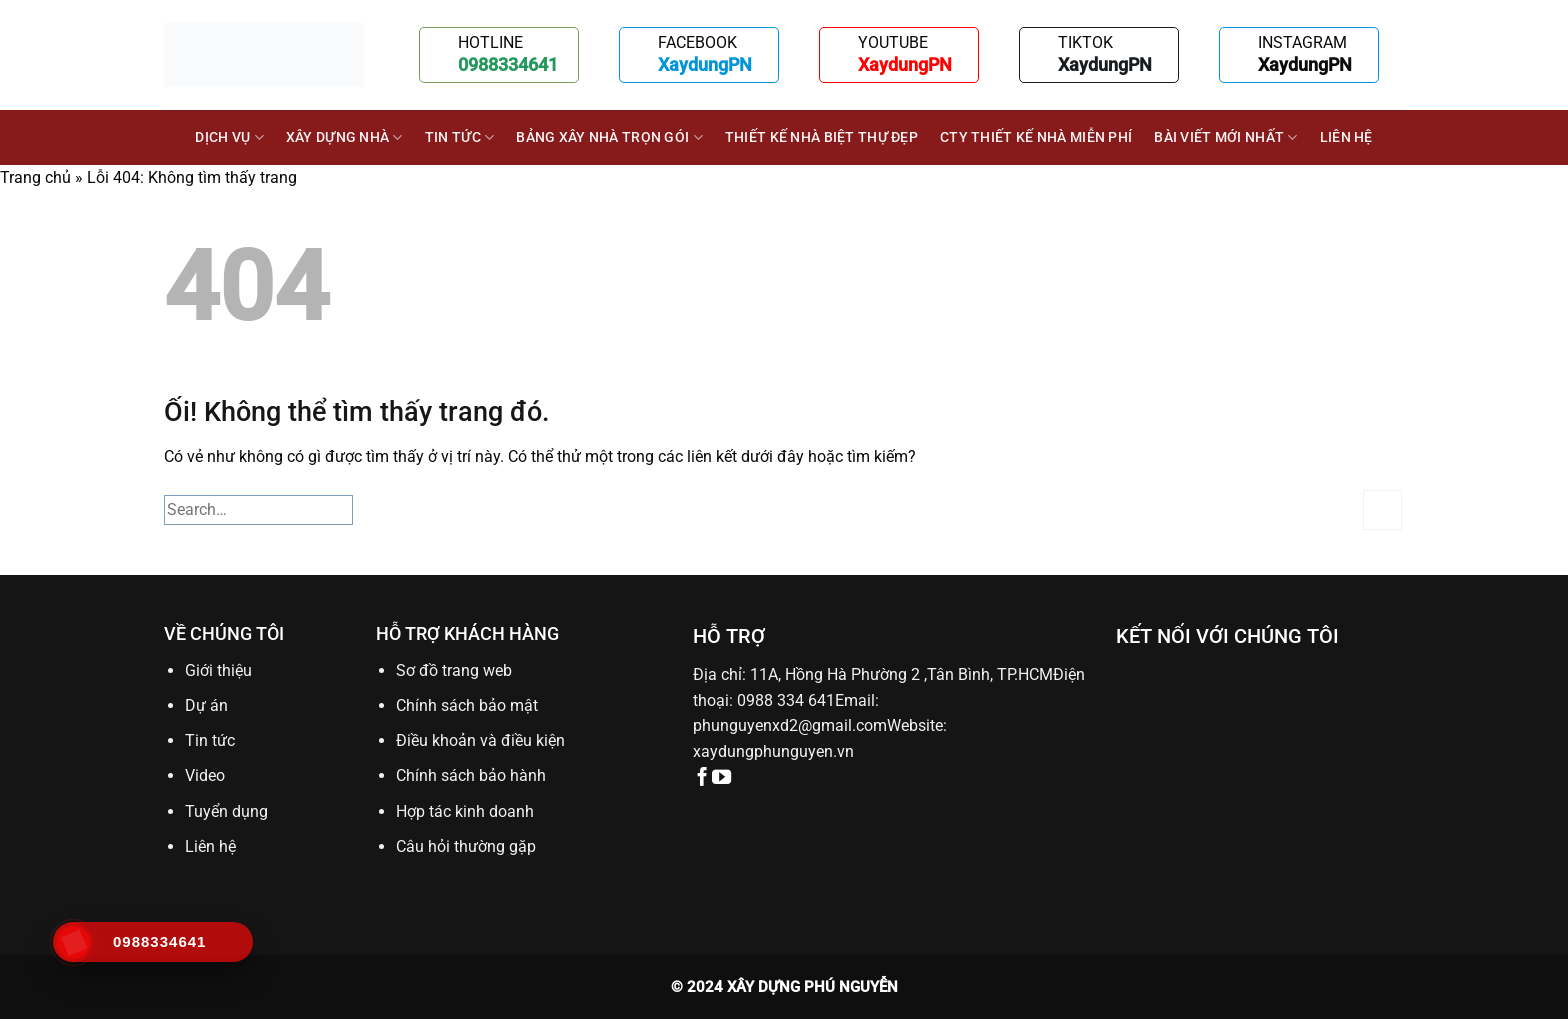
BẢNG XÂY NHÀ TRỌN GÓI (609, 137)
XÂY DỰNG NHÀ (344, 137)
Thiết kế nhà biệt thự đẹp (821, 137)
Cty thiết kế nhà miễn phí (1036, 137)
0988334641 (508, 64)
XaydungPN (705, 64)
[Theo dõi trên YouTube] (721, 778)
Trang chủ (35, 177)
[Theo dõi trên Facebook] (702, 778)
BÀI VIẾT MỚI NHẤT (1225, 137)
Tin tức (460, 137)
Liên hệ (1346, 137)
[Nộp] (1382, 509)
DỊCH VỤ (229, 137)
